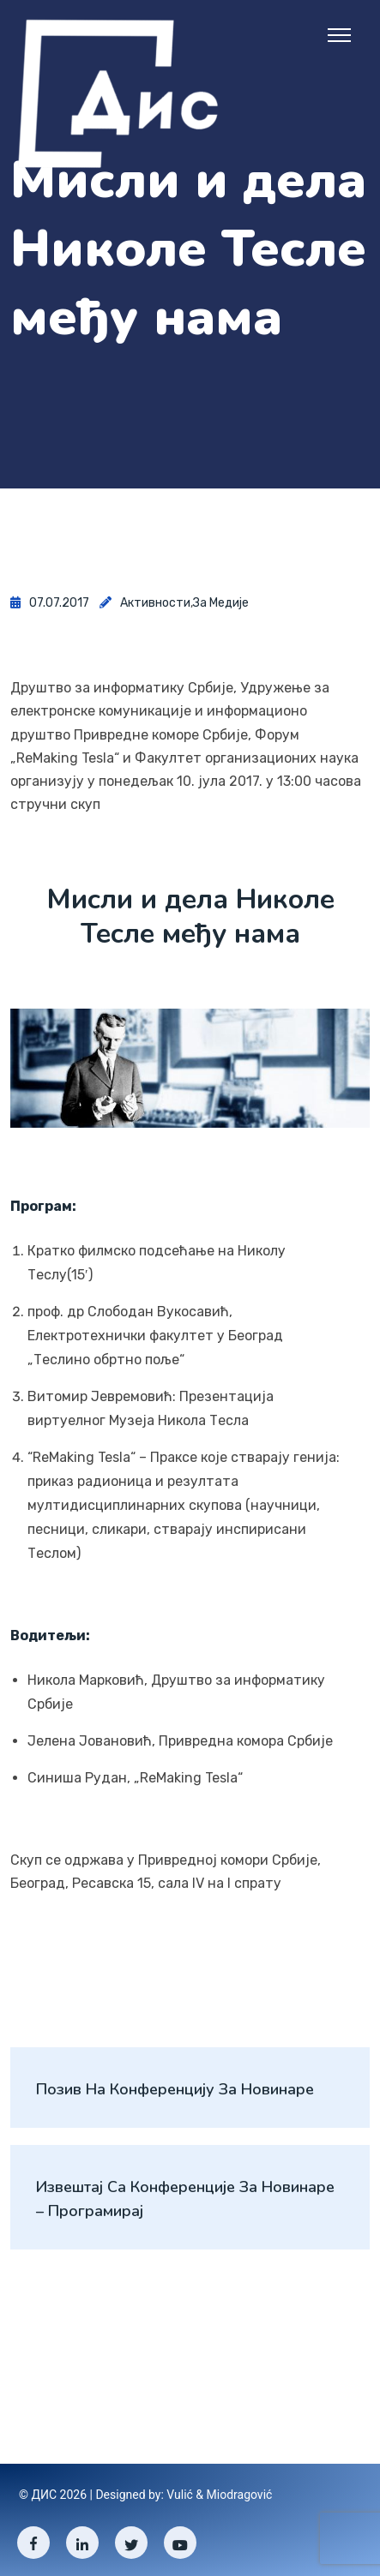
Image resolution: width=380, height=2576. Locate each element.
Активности (155, 603)
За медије (221, 603)
